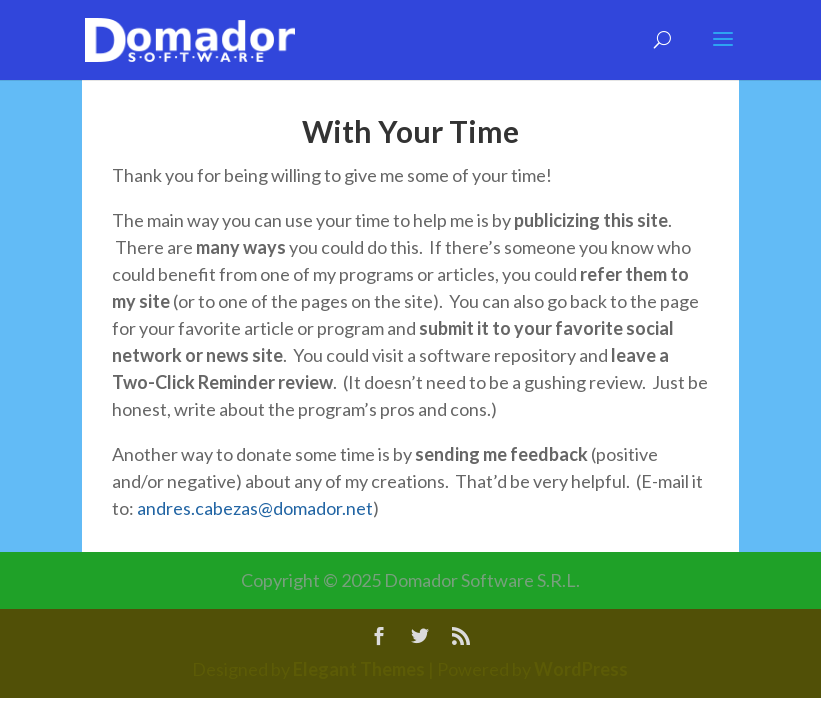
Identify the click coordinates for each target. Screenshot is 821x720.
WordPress (581, 669)
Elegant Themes (359, 669)
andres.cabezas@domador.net (255, 508)
